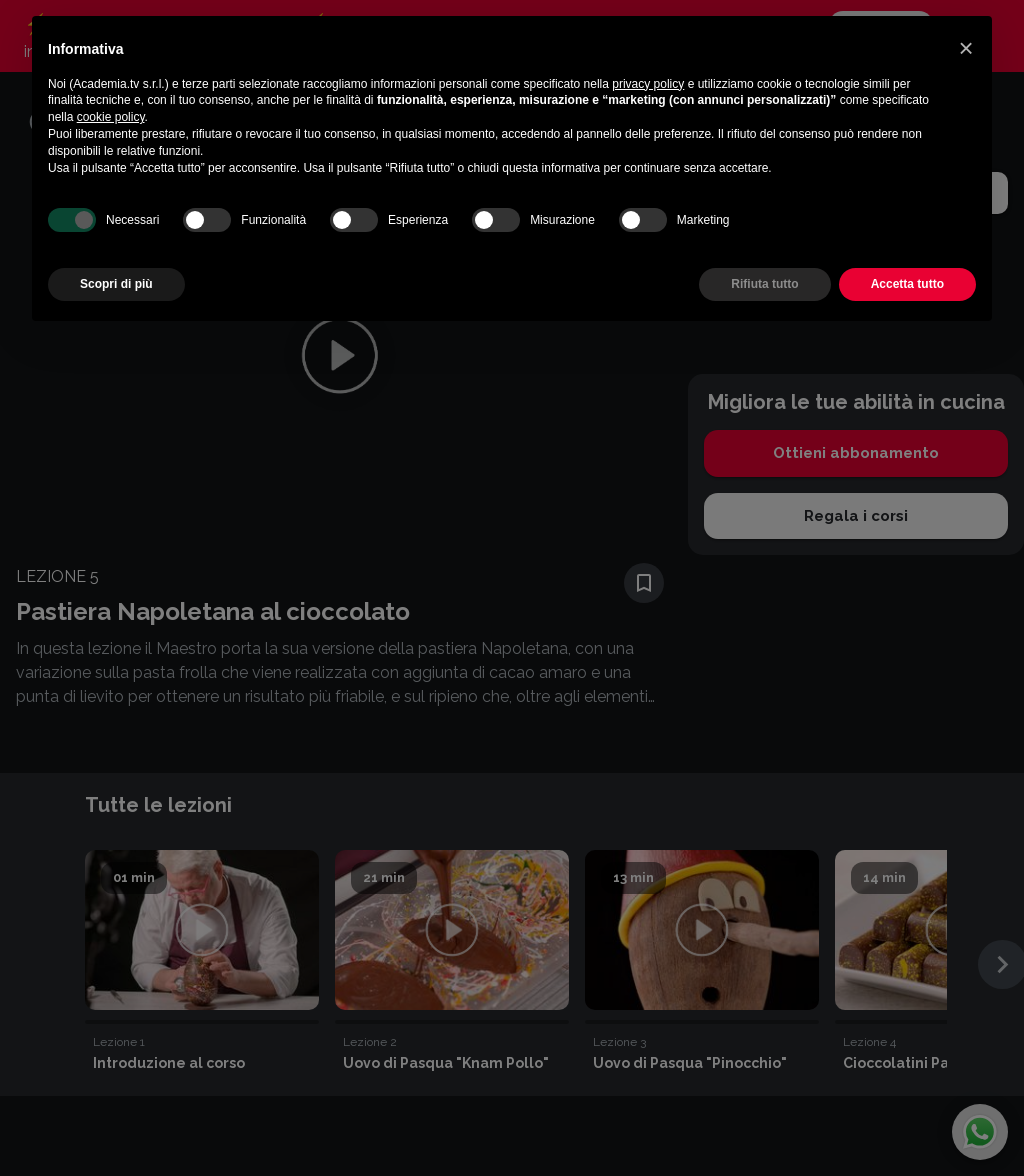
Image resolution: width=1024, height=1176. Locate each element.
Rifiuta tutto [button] (764, 284)
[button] (966, 48)
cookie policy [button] (111, 117)
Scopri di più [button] (116, 284)
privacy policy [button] (648, 84)
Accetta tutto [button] (907, 284)
